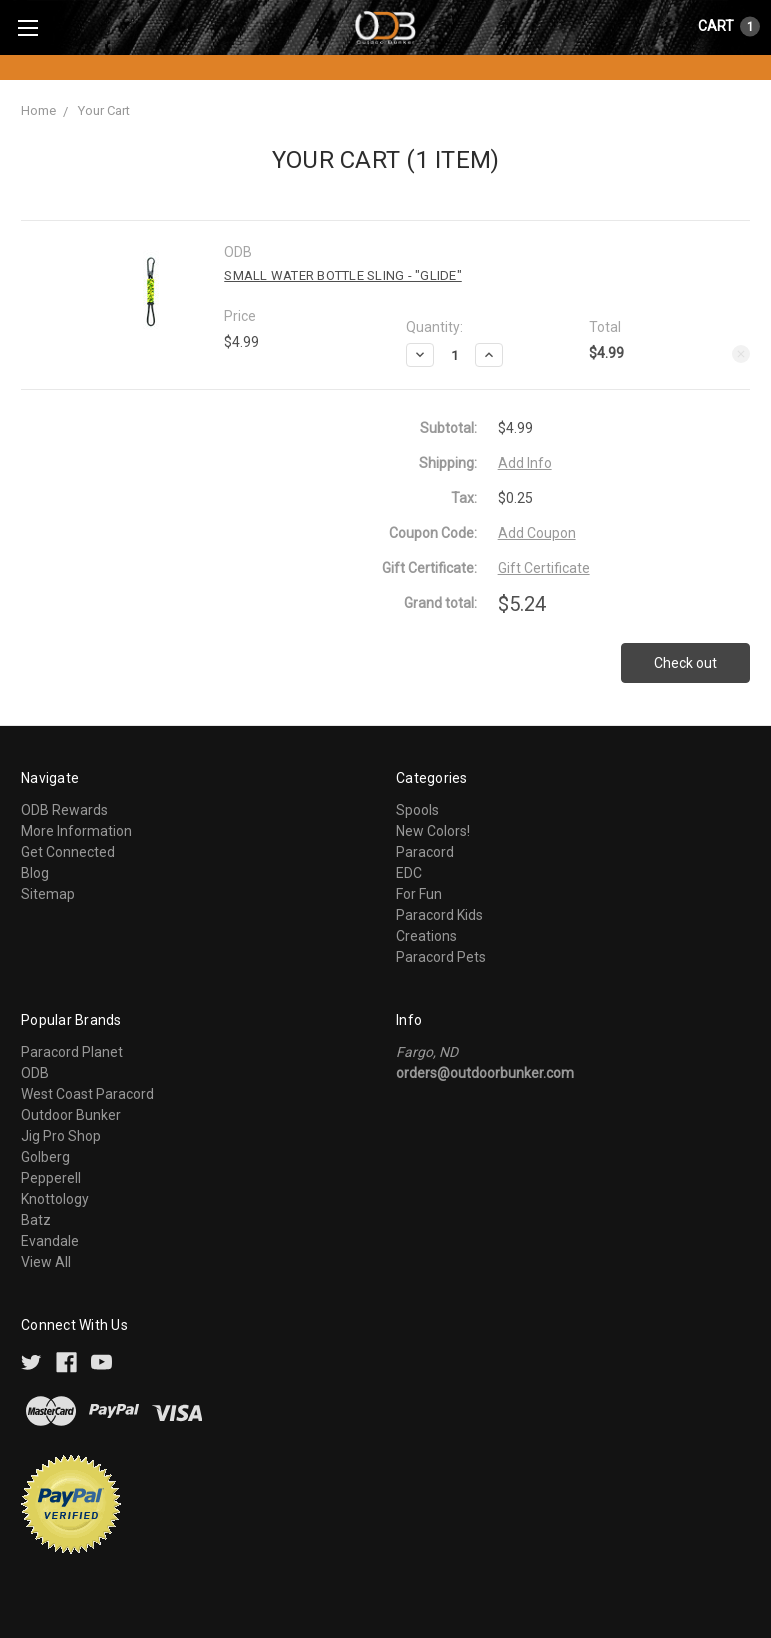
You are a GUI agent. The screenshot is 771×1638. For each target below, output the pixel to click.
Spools (417, 810)
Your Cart (104, 110)
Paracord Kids (439, 915)
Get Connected (68, 852)
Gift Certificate (544, 568)
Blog (35, 873)
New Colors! (433, 831)
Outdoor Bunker (71, 1115)
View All (46, 1262)
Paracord (425, 852)
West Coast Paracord (87, 1094)
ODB (35, 1073)
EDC (409, 873)
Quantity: (434, 327)
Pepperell (51, 1178)
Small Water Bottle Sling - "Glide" (343, 275)
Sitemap (48, 894)
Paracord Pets (441, 957)
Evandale (50, 1241)
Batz (36, 1220)
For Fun (419, 894)
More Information (76, 831)
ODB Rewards (64, 810)
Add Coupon (537, 533)
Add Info (525, 463)
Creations (426, 936)
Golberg (45, 1157)
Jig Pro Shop (61, 1136)
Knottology (55, 1199)
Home (38, 110)
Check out (685, 663)
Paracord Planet (72, 1052)
